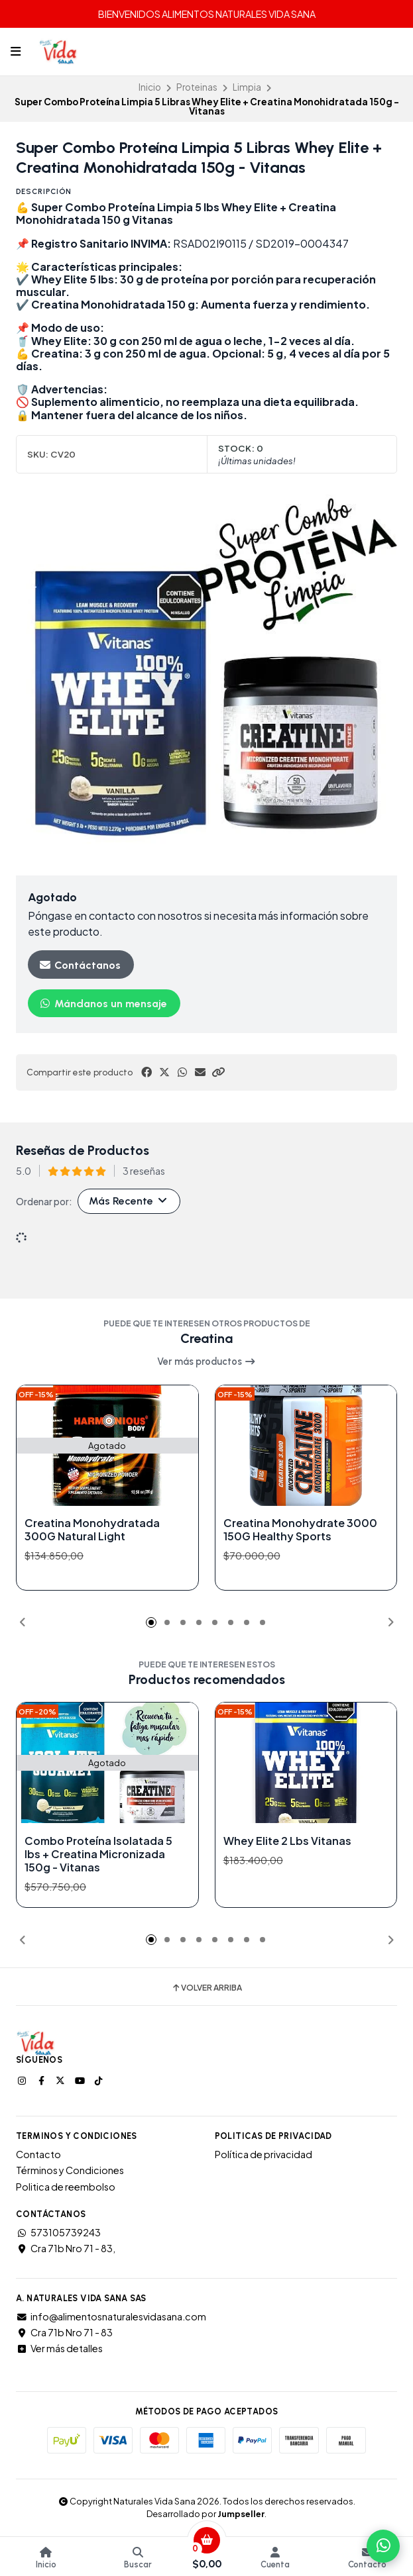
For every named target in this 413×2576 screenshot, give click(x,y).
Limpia (247, 87)
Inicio (150, 87)
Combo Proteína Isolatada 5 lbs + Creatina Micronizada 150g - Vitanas (98, 1853)
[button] (218, 1072)
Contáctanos (79, 965)
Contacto (38, 2154)
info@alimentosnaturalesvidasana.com (111, 2316)
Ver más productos (206, 1361)
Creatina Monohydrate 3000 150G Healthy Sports (300, 1529)
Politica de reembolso (65, 2186)
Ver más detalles (59, 2348)
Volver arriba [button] (206, 1988)
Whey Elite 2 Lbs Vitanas (287, 1840)
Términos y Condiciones (70, 2170)
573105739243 (58, 2232)
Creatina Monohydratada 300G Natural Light (92, 1529)
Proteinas (196, 87)
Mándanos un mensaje (102, 1003)
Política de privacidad (263, 2154)
